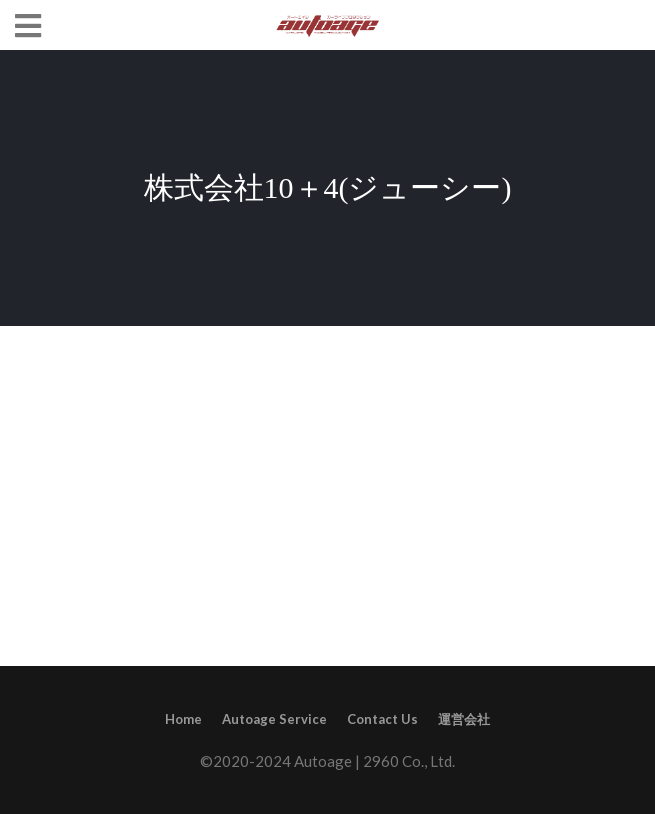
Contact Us (382, 719)
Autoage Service (274, 719)
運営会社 (464, 719)
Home (183, 719)
